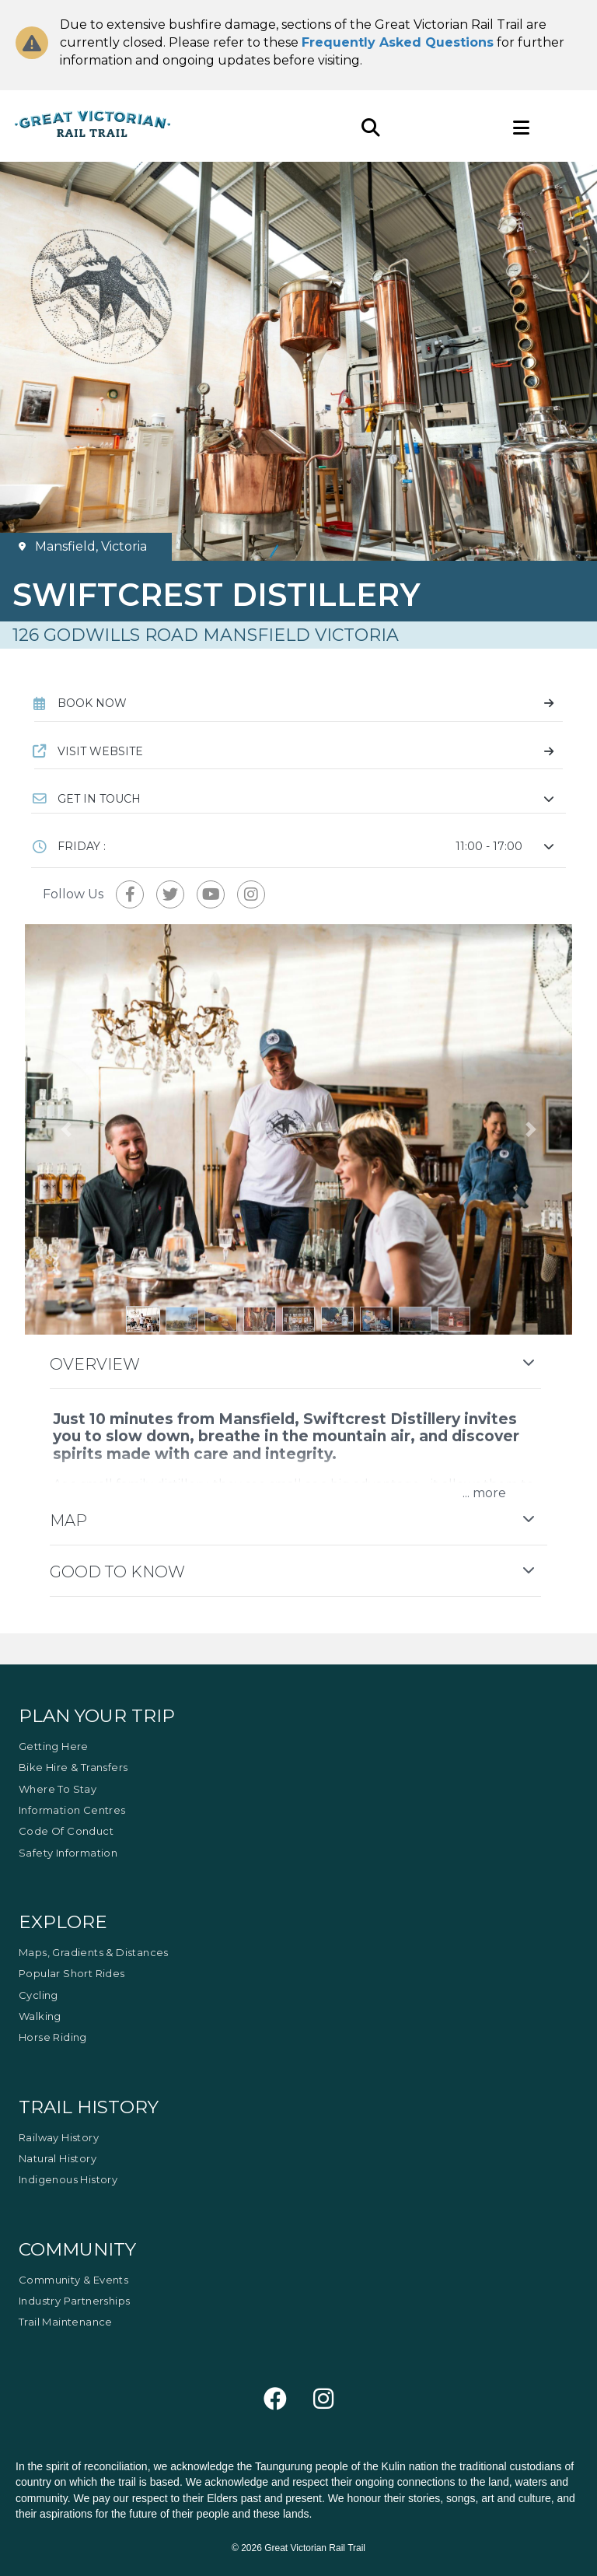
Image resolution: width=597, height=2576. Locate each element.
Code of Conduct (66, 1831)
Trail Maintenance (66, 2321)
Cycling (38, 1995)
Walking (40, 2016)
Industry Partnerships (74, 2300)
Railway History (59, 2137)
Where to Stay (57, 1789)
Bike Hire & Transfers (73, 1767)
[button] (298, 799)
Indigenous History (68, 2179)
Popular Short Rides (72, 1973)
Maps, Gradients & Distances (94, 1952)
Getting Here (54, 1746)
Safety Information (68, 1852)
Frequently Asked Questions (398, 42)
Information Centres (72, 1810)
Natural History (57, 2158)
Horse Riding (53, 2037)
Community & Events (73, 2279)
